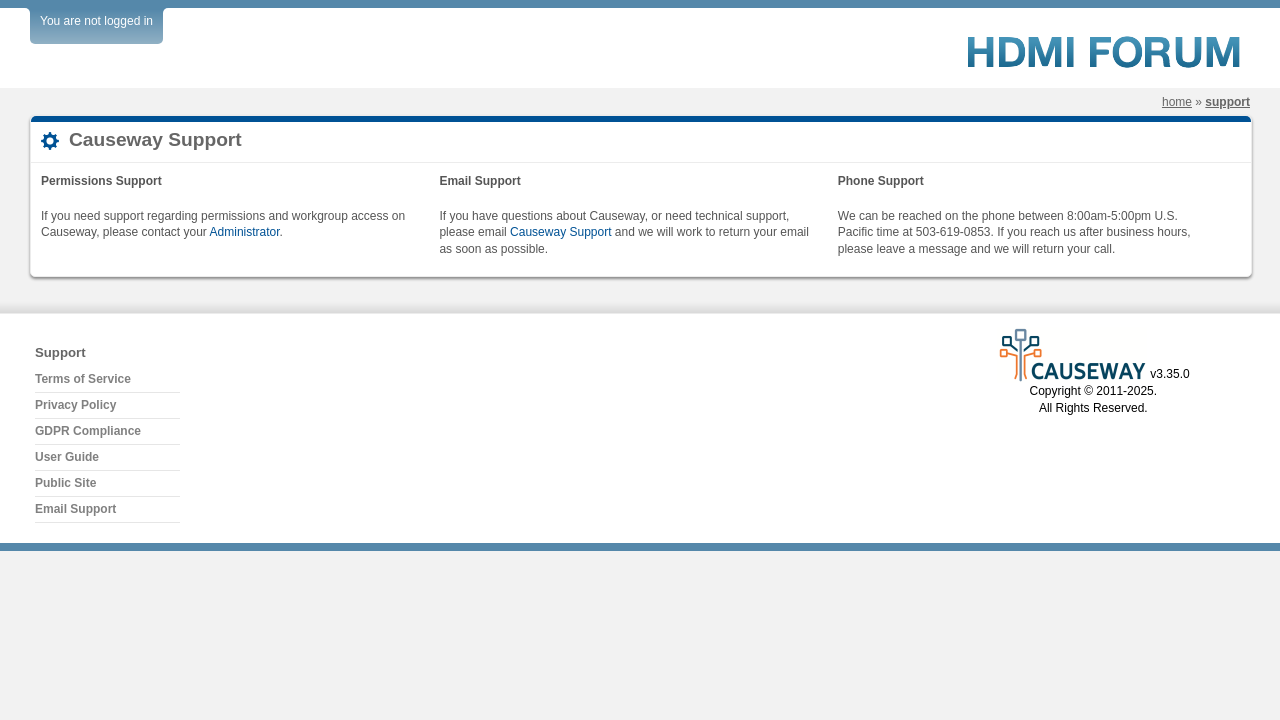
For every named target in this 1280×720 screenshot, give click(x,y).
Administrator (245, 232)
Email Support (75, 509)
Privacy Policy (75, 405)
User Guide (67, 457)
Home (1177, 102)
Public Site (65, 483)
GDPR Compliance (88, 431)
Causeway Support (560, 232)
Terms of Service (83, 379)
